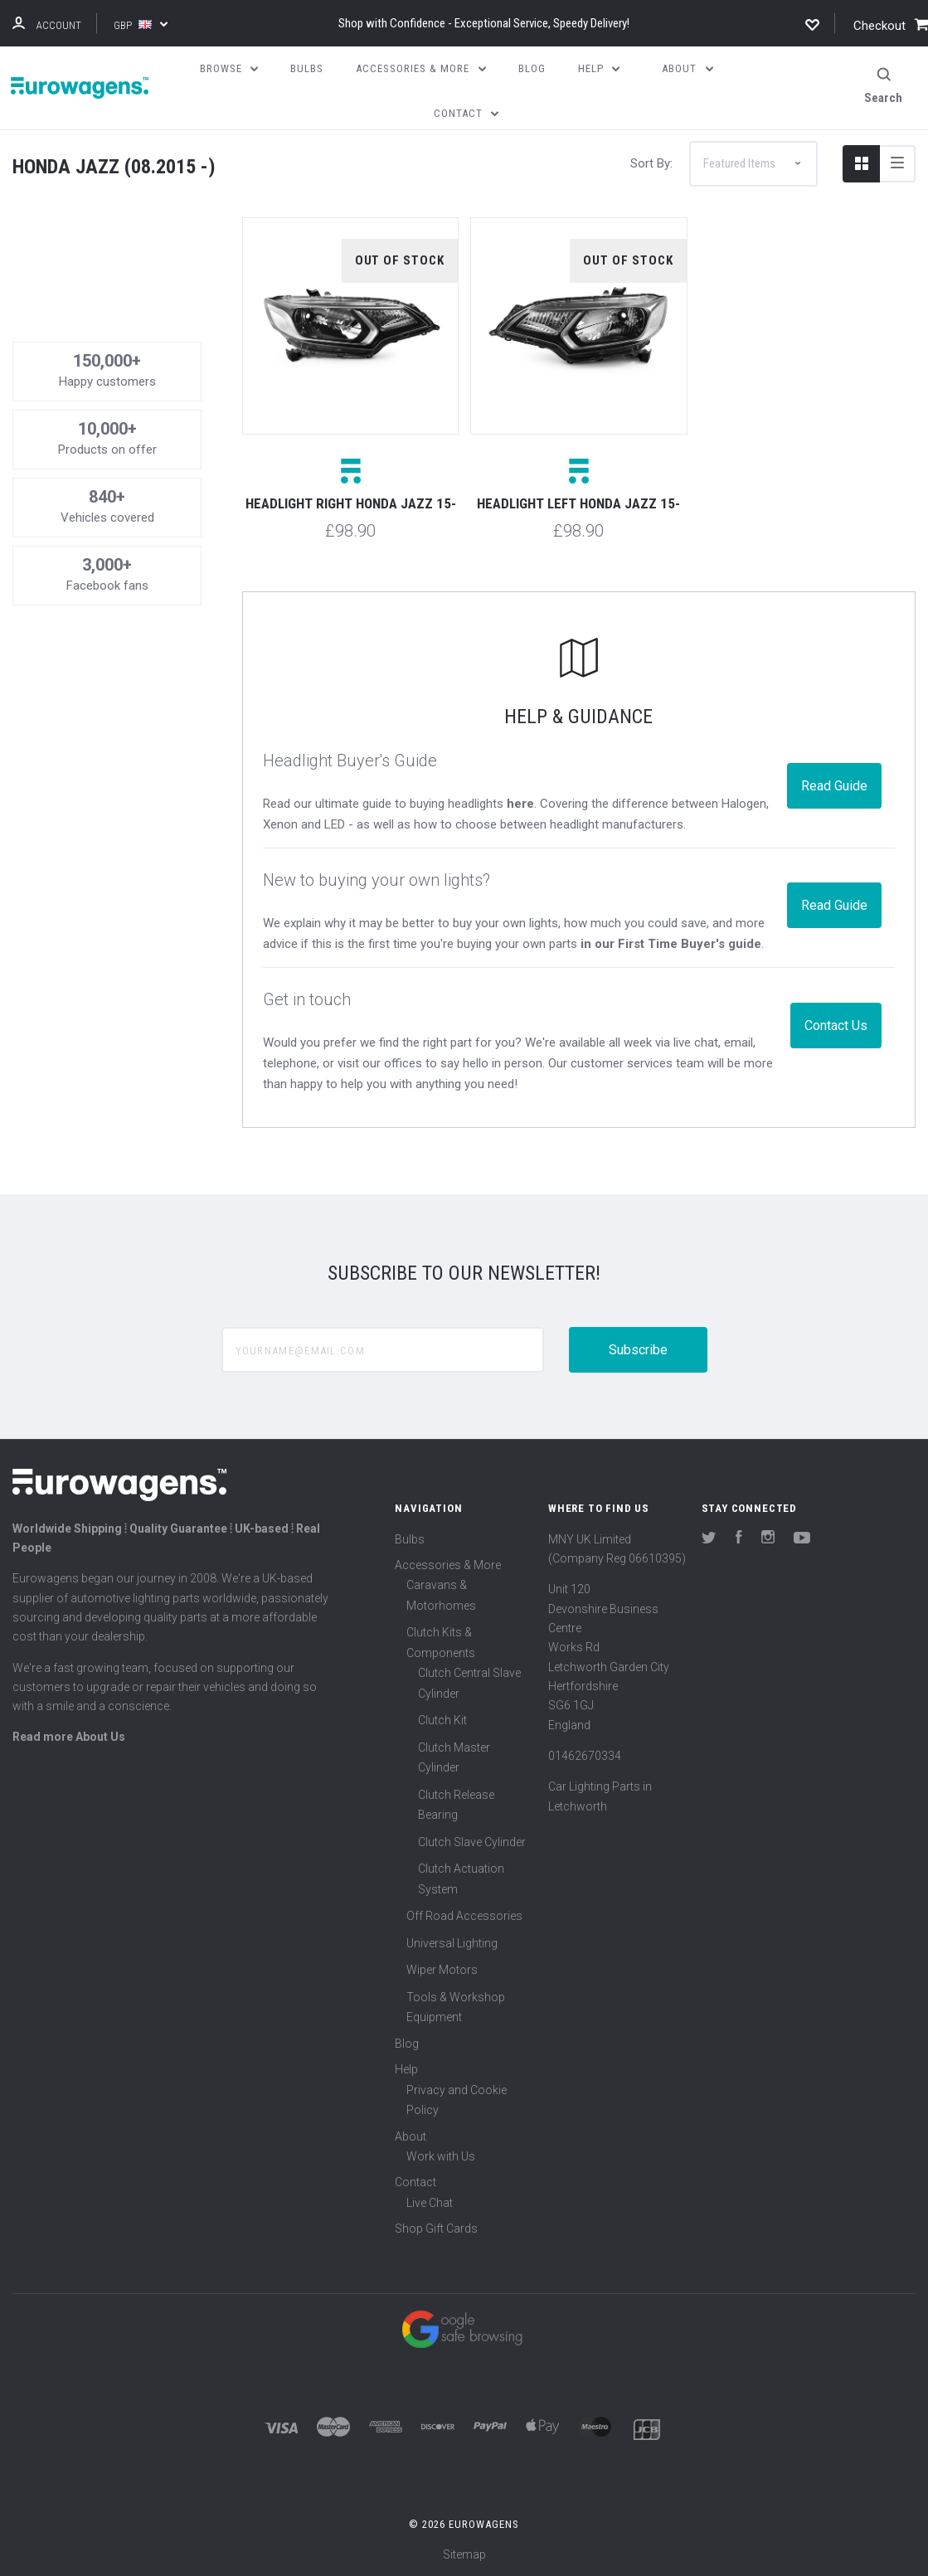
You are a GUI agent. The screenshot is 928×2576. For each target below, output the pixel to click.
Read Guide (834, 786)
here (520, 803)
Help (406, 2069)
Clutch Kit (442, 1720)
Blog (407, 2043)
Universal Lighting (452, 1943)
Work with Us (440, 2156)
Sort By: (651, 163)
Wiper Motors (442, 1969)
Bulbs (410, 1539)
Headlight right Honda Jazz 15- (350, 503)
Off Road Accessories (464, 1915)
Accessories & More (448, 1565)
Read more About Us (68, 1736)
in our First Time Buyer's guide (671, 943)
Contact (415, 2182)
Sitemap (464, 2554)
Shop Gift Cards (436, 2228)
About (410, 2136)
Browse (229, 68)
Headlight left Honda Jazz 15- (578, 503)
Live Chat (429, 2202)
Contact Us (835, 1025)
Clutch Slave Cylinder (472, 1842)
